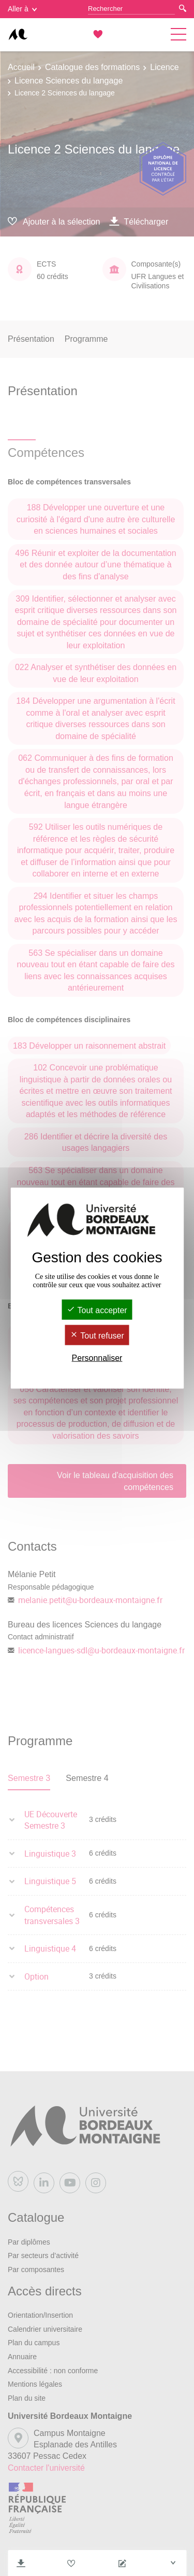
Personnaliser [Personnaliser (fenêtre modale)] (97, 1358)
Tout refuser (97, 1335)
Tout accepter (97, 1309)
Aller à (22, 9)
